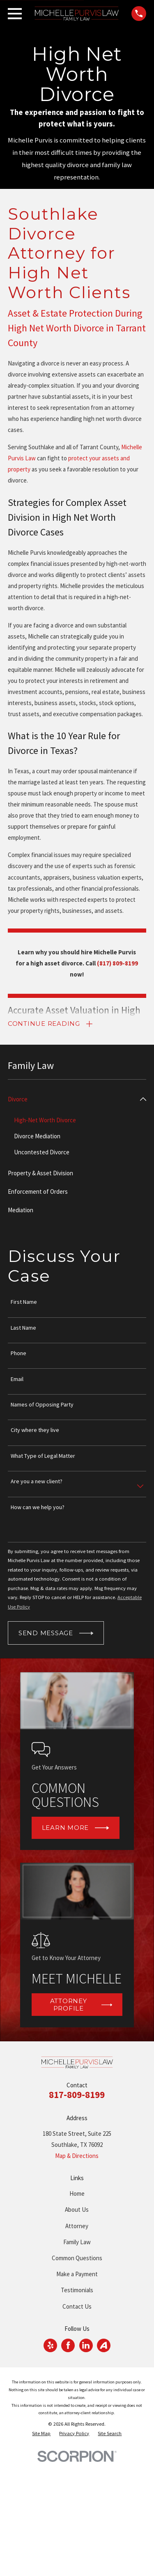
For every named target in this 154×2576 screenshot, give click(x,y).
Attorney (76, 2226)
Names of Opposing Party (42, 1404)
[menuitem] (72, 1099)
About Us (77, 2209)
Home (77, 2193)
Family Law (77, 2242)
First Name (24, 1301)
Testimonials (77, 2290)
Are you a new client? (36, 1481)
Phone (18, 1353)
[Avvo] (103, 2345)
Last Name (23, 1327)
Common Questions (77, 2258)
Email (17, 1379)
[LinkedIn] (86, 2345)
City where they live (35, 1430)
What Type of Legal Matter (43, 1455)
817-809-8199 (77, 2094)
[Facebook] (68, 2345)
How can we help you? (37, 1507)
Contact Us (77, 2306)
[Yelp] (50, 2345)
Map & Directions (77, 2156)
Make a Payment (77, 2274)
